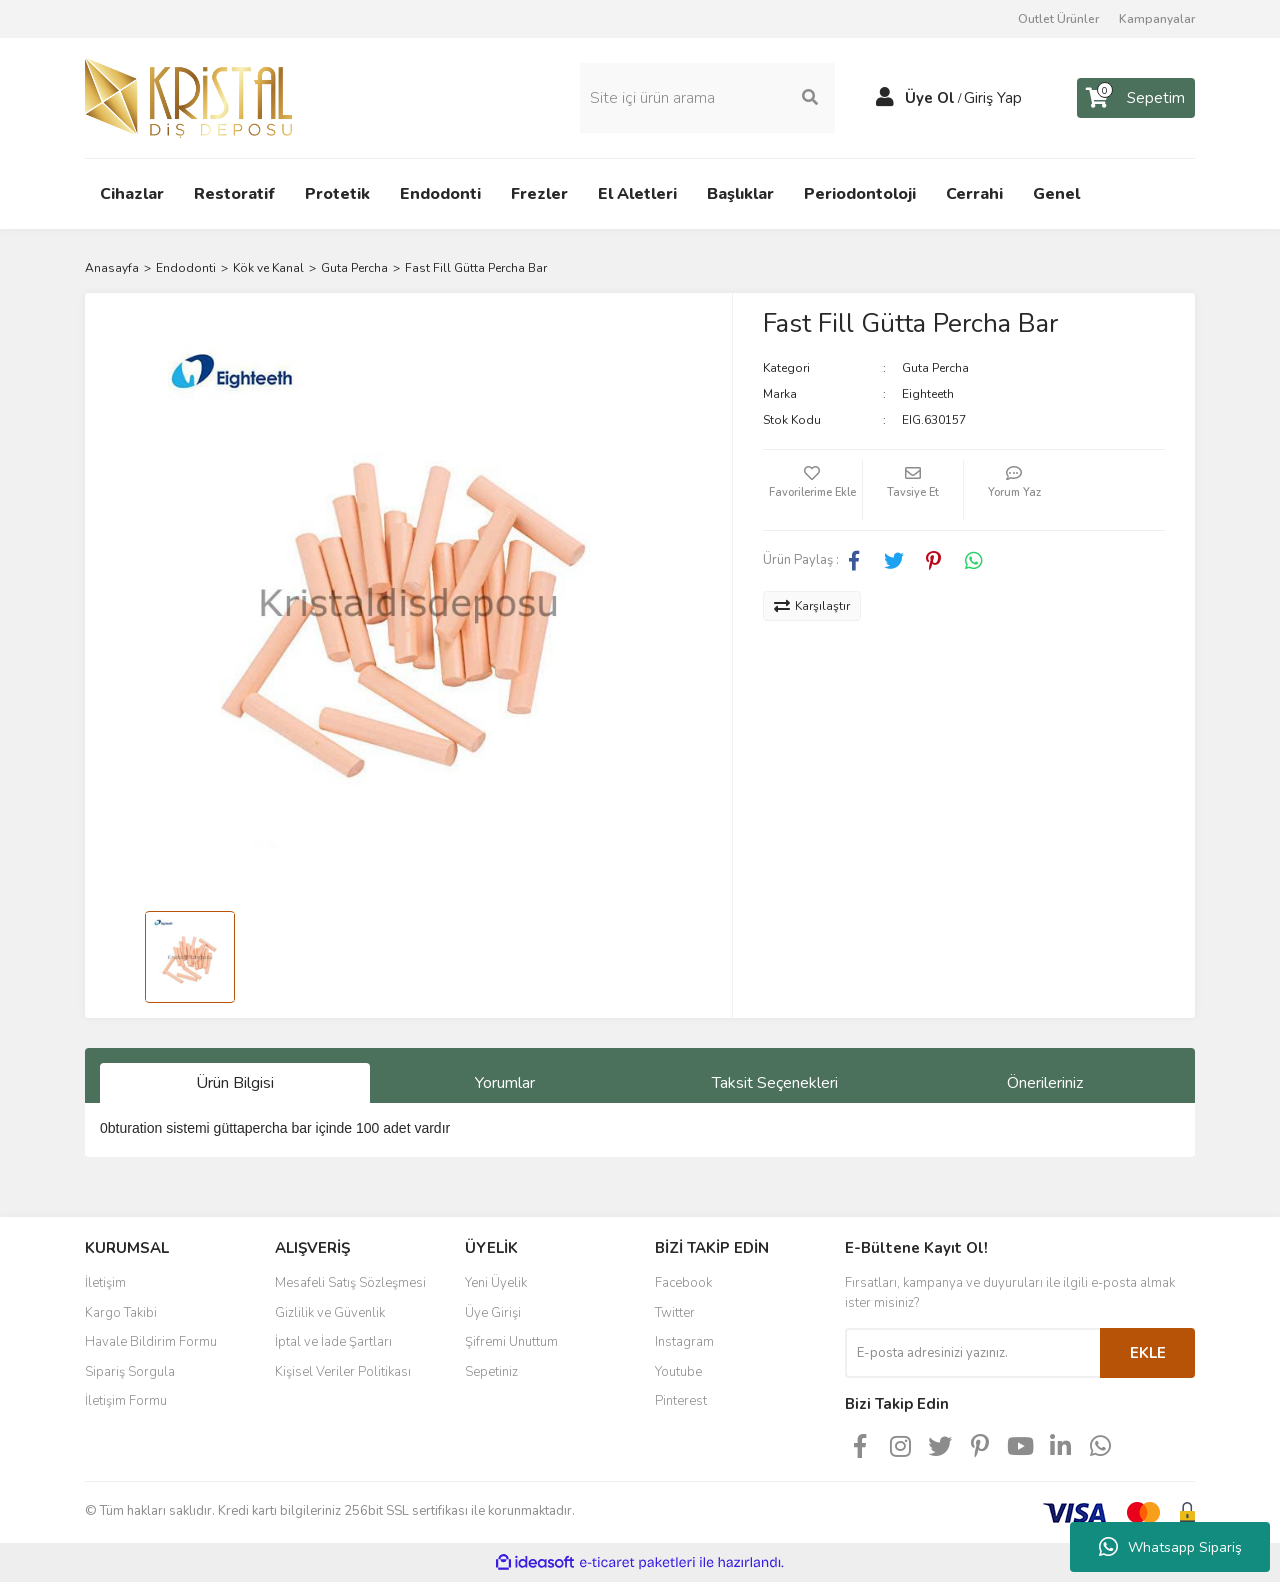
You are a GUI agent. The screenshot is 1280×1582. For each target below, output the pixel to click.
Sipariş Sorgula (130, 1372)
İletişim (105, 1283)
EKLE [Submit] (1148, 1353)
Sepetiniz (491, 1372)
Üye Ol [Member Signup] (930, 98)
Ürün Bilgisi (235, 1083)
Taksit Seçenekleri (775, 1083)
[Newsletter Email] (972, 1353)
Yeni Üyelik (496, 1283)
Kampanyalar (1157, 19)
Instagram (684, 1342)
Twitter (675, 1313)
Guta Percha (935, 368)
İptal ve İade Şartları (333, 1342)
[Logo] (188, 97)
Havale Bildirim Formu (151, 1342)
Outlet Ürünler (1058, 19)
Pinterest (681, 1401)
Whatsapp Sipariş (1170, 1547)
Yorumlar (505, 1083)
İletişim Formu (126, 1401)
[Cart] (1136, 98)
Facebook (683, 1283)
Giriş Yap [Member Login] (993, 98)
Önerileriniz (1045, 1083)
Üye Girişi (493, 1313)
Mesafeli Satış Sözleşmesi (350, 1283)
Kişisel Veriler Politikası (343, 1372)
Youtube (678, 1372)
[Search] (707, 98)
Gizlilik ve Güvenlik (330, 1313)
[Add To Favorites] (813, 490)
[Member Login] (885, 98)
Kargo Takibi (121, 1313)
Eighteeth (928, 394)
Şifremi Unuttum (511, 1342)
